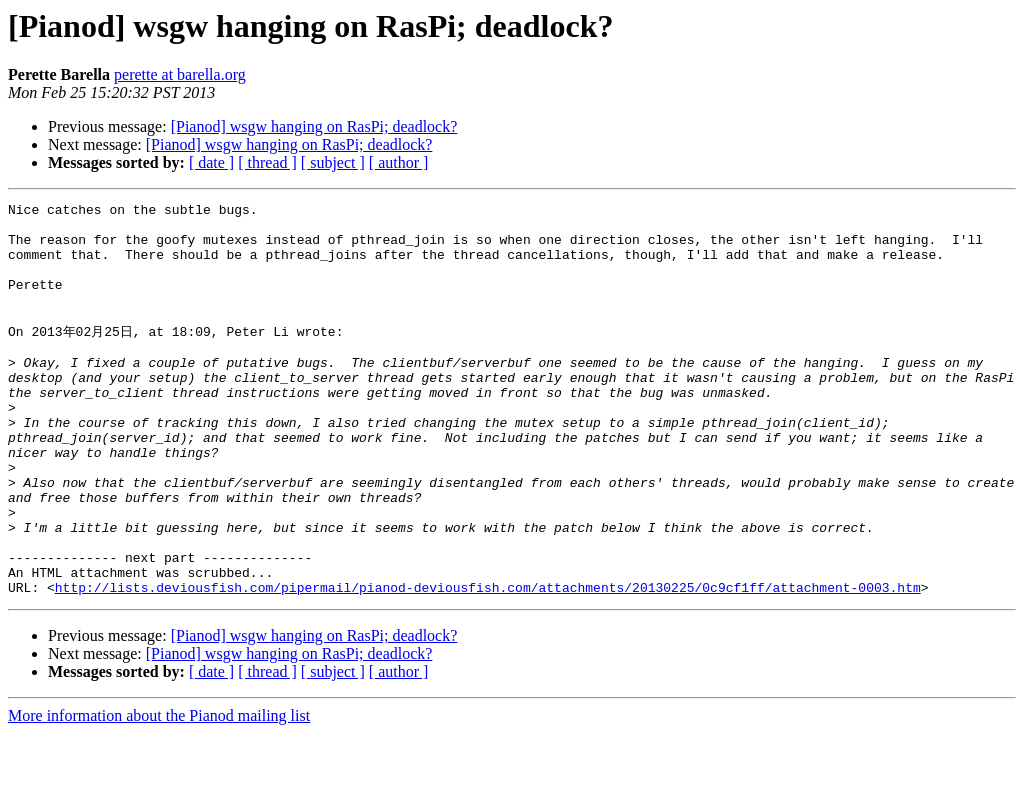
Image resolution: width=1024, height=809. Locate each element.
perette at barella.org (180, 74)
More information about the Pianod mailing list (159, 791)
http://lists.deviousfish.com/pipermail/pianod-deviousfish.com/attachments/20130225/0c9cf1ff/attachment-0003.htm (488, 663)
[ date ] (211, 162)
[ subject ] (333, 162)
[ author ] (399, 162)
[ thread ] (267, 162)
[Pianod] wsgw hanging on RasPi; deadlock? (314, 126)
